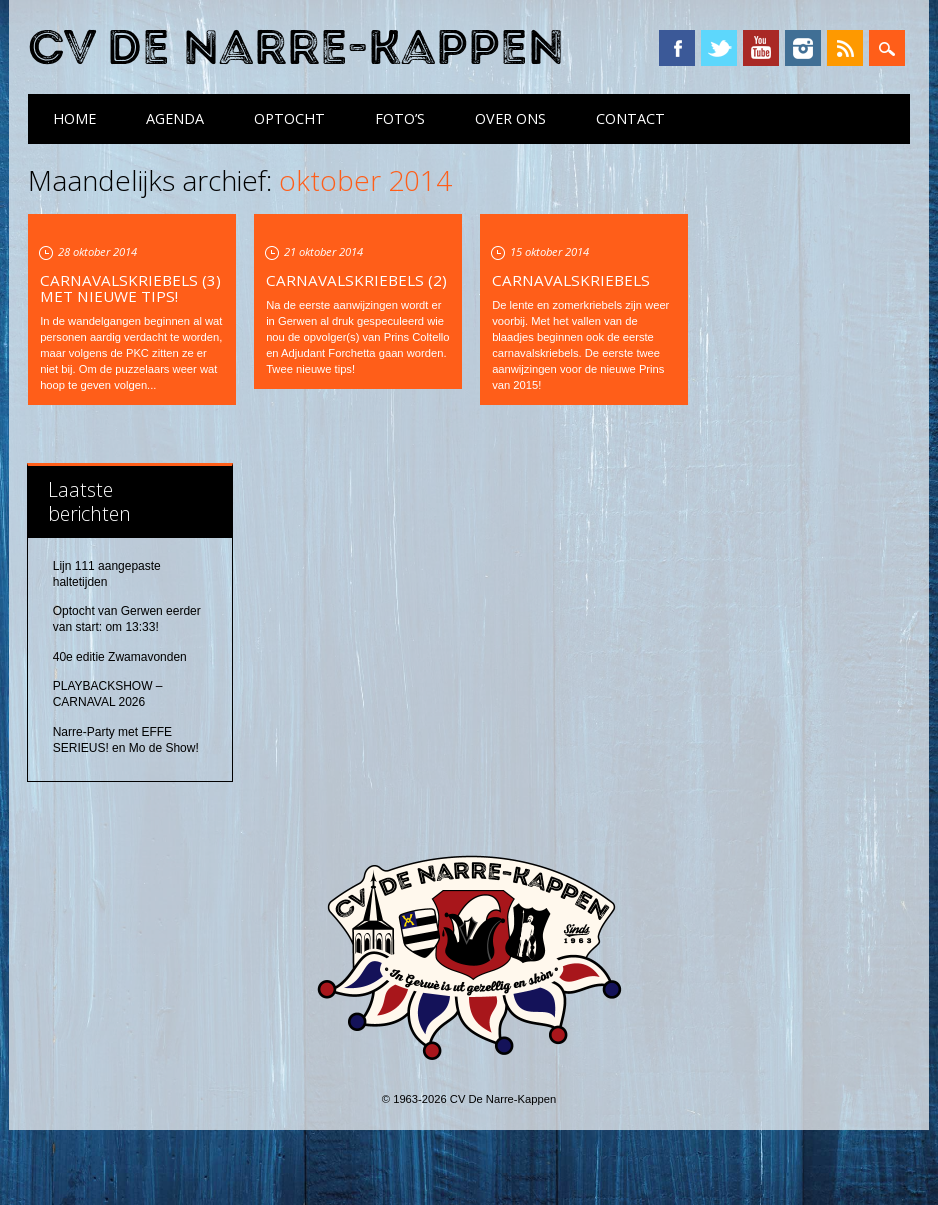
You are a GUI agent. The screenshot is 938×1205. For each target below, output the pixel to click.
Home (74, 118)
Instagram (803, 48)
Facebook (677, 48)
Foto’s (400, 118)
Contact (630, 118)
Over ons (510, 118)
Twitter (719, 48)
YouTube (761, 48)
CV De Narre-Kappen (296, 48)
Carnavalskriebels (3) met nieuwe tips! (130, 288)
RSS (845, 48)
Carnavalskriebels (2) (357, 280)
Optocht (289, 118)
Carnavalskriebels (573, 280)
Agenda (175, 118)
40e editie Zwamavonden (120, 657)
